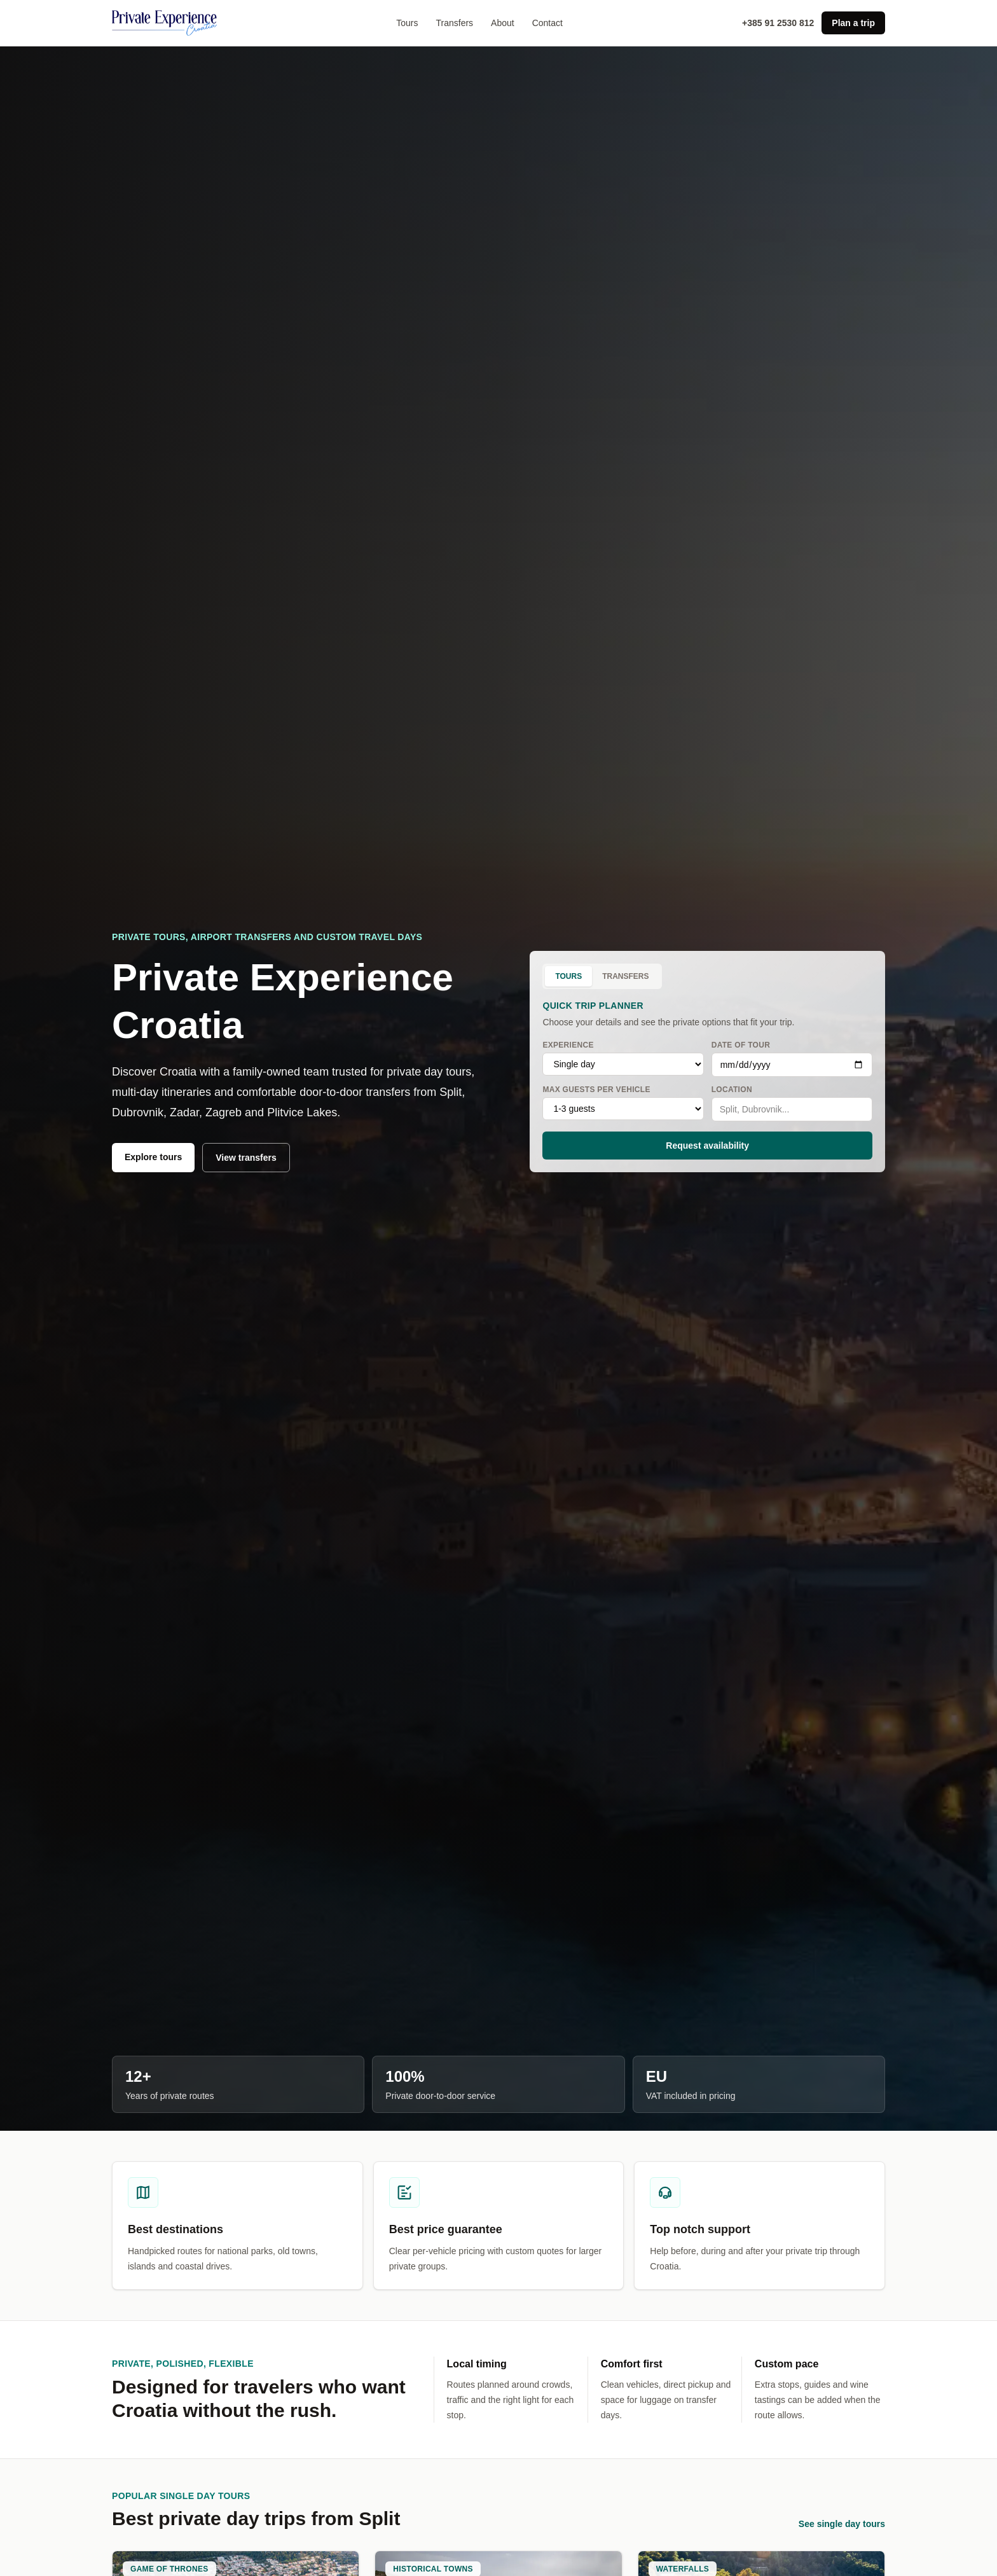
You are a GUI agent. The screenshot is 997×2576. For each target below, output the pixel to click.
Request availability (707, 1145)
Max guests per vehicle (622, 1102)
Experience (622, 1058)
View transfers (246, 1158)
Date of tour (792, 1059)
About (502, 23)
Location (792, 1103)
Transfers (454, 23)
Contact (547, 23)
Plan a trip (853, 23)
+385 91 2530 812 (778, 23)
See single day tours (842, 2524)
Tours (407, 23)
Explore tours (153, 1157)
